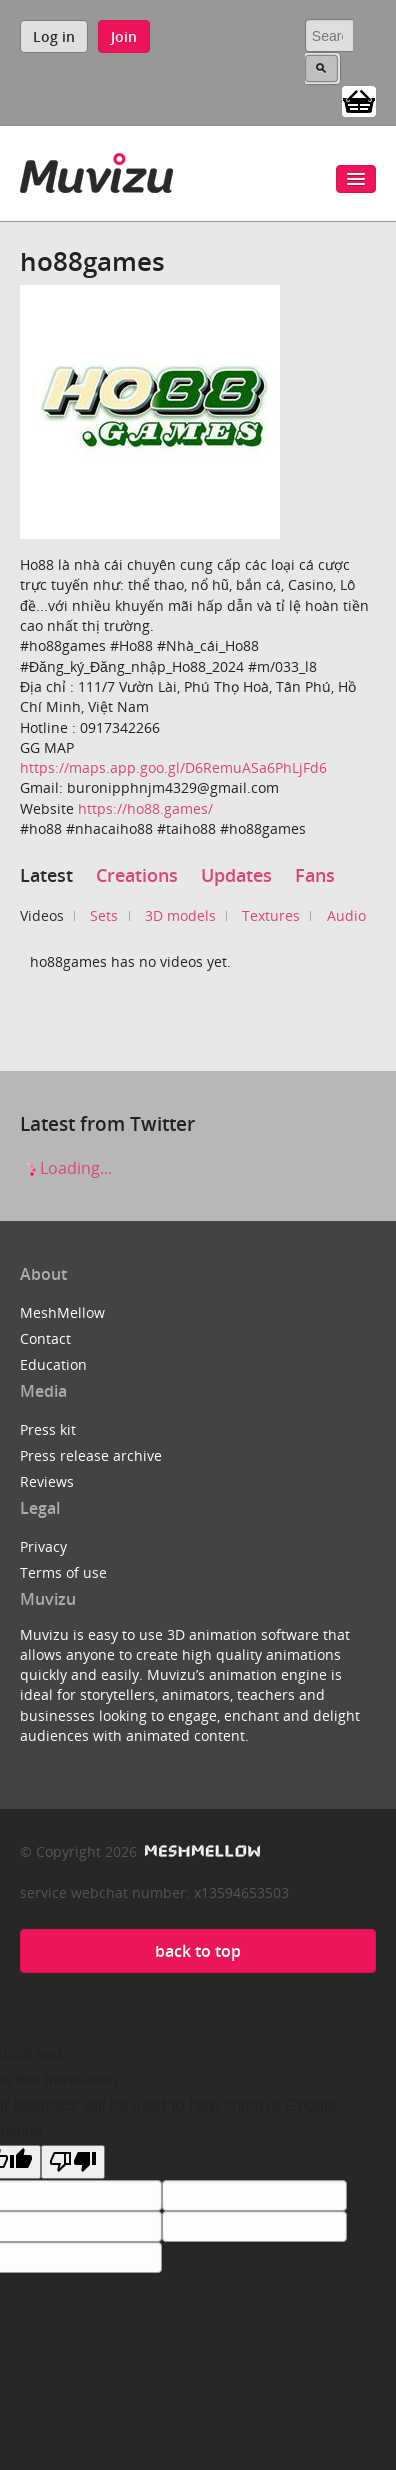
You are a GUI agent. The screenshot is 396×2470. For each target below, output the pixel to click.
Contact (45, 1338)
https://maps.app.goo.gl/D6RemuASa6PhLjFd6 (173, 767)
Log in (54, 36)
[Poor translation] (73, 2162)
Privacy (43, 1546)
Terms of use (63, 1572)
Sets (104, 915)
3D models (180, 915)
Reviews (47, 1481)
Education (53, 1364)
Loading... (66, 1168)
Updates (236, 875)
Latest (46, 875)
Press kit (48, 1429)
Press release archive (91, 1455)
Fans (315, 875)
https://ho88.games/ (145, 808)
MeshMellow (62, 1312)
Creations (137, 875)
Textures (271, 915)
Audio (346, 915)
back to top (198, 1951)
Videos (42, 915)
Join (124, 36)
